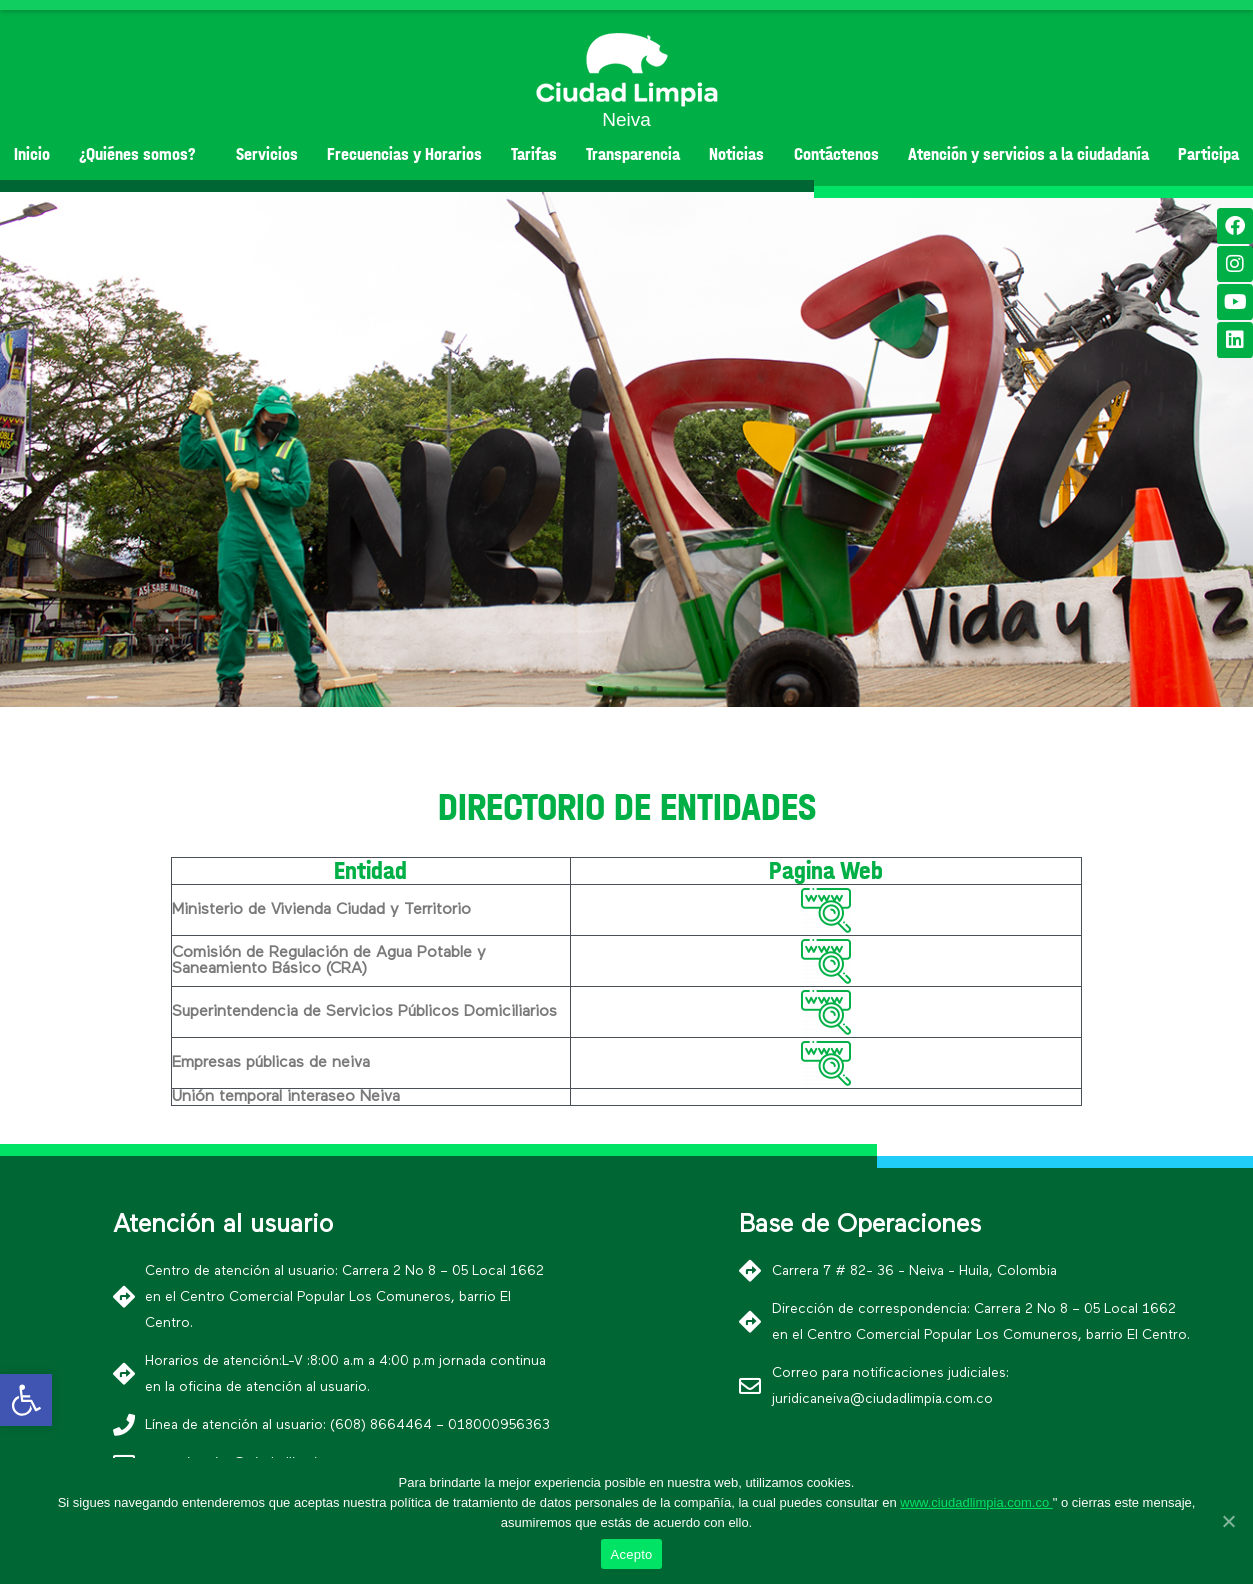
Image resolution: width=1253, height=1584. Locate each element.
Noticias (736, 154)
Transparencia (633, 154)
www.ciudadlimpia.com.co (976, 1502)
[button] (600, 689)
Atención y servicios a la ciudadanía (1028, 154)
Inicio (32, 154)
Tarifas (534, 154)
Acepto (632, 1554)
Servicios (267, 154)
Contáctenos (836, 154)
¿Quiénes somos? (142, 154)
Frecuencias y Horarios (404, 154)
